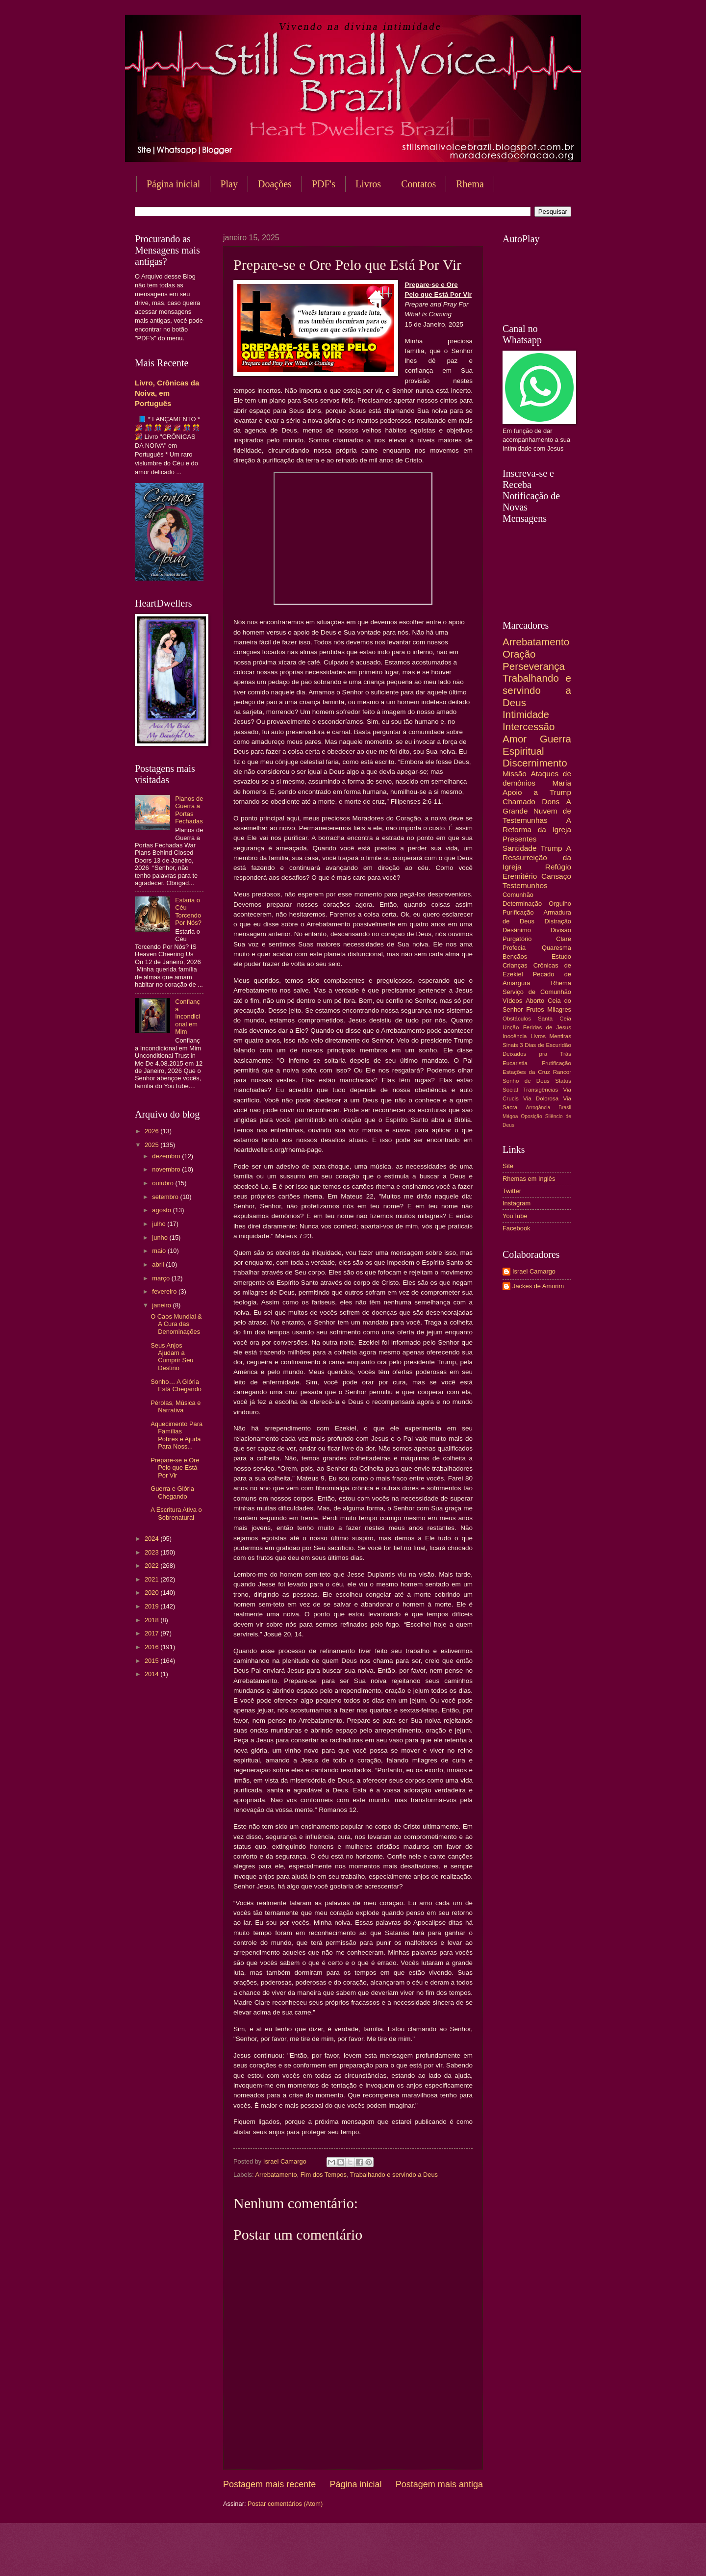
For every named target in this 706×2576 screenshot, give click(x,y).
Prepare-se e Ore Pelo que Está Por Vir (175, 1467)
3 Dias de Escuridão (545, 1045)
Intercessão (529, 726)
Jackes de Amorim (538, 1286)
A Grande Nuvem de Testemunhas (537, 810)
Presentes (520, 839)
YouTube (515, 1216)
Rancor (562, 1072)
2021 (152, 1579)
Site (508, 1166)
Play (229, 184)
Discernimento (535, 762)
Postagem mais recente (269, 2484)
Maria (561, 783)
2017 (152, 1633)
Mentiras (560, 1036)
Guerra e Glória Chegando (172, 1492)
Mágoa (510, 1116)
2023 (152, 1552)
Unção (511, 1027)
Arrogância (538, 1107)
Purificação (518, 912)
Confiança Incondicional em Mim (187, 1017)
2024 (152, 1538)
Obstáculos (517, 1018)
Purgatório (517, 939)
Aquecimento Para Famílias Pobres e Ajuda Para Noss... (176, 1435)
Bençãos (515, 956)
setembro (166, 1196)
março (161, 1278)
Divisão (561, 930)
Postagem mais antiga (439, 2484)
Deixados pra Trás (537, 1054)
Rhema (470, 184)
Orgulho (560, 903)
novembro (167, 1169)
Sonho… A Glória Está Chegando (176, 1385)
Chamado (519, 801)
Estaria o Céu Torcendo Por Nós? (188, 911)
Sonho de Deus (526, 1081)
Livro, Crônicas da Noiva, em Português (167, 393)
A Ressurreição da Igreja (537, 857)
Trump (551, 848)
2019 (152, 1606)
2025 (152, 1144)
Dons (550, 801)
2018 (152, 1620)
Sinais (510, 1045)
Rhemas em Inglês (529, 1178)
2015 (152, 1660)
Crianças (515, 965)
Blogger (432, 2556)
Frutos (535, 1009)
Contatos (418, 184)
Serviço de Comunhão (537, 991)
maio (159, 1250)
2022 (152, 1565)
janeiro (162, 1305)
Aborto (535, 1000)
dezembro (167, 1156)
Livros (368, 184)
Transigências (540, 1090)
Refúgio (558, 867)
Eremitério (520, 876)
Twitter (512, 1191)
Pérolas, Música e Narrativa (176, 1406)
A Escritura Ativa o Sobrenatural (176, 1513)
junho (160, 1237)
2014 (152, 1674)
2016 (152, 1647)
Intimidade (526, 714)
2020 (152, 1592)
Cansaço (556, 876)
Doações (275, 184)
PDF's (323, 184)
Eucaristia (515, 1063)
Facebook (516, 1228)
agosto (162, 1210)
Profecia (514, 947)
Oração (519, 654)
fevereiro (165, 1291)
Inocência (515, 1036)
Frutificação (556, 1063)
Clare (563, 939)
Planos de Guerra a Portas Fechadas (189, 810)
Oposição (531, 1116)
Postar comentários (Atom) (285, 2503)
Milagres (559, 1009)
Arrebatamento (276, 2174)
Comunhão (518, 894)
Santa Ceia (554, 1018)
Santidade (520, 848)
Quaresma (556, 947)
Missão (515, 773)
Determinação (522, 903)
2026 (152, 1131)
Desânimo (517, 930)
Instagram (516, 1203)
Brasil (564, 1107)
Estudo (561, 956)
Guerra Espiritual (537, 745)
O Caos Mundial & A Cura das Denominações (176, 1324)
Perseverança (534, 666)
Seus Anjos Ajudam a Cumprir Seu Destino (172, 1357)
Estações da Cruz (526, 1072)
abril (159, 1264)
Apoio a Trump (537, 792)
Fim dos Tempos (324, 2174)
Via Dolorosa (540, 1098)
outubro (163, 1183)
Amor (515, 738)
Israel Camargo (533, 1271)
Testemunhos (525, 885)
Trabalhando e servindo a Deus (394, 2174)
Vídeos (512, 1000)
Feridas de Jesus (547, 1027)
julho (159, 1223)
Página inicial (173, 184)
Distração (558, 921)
